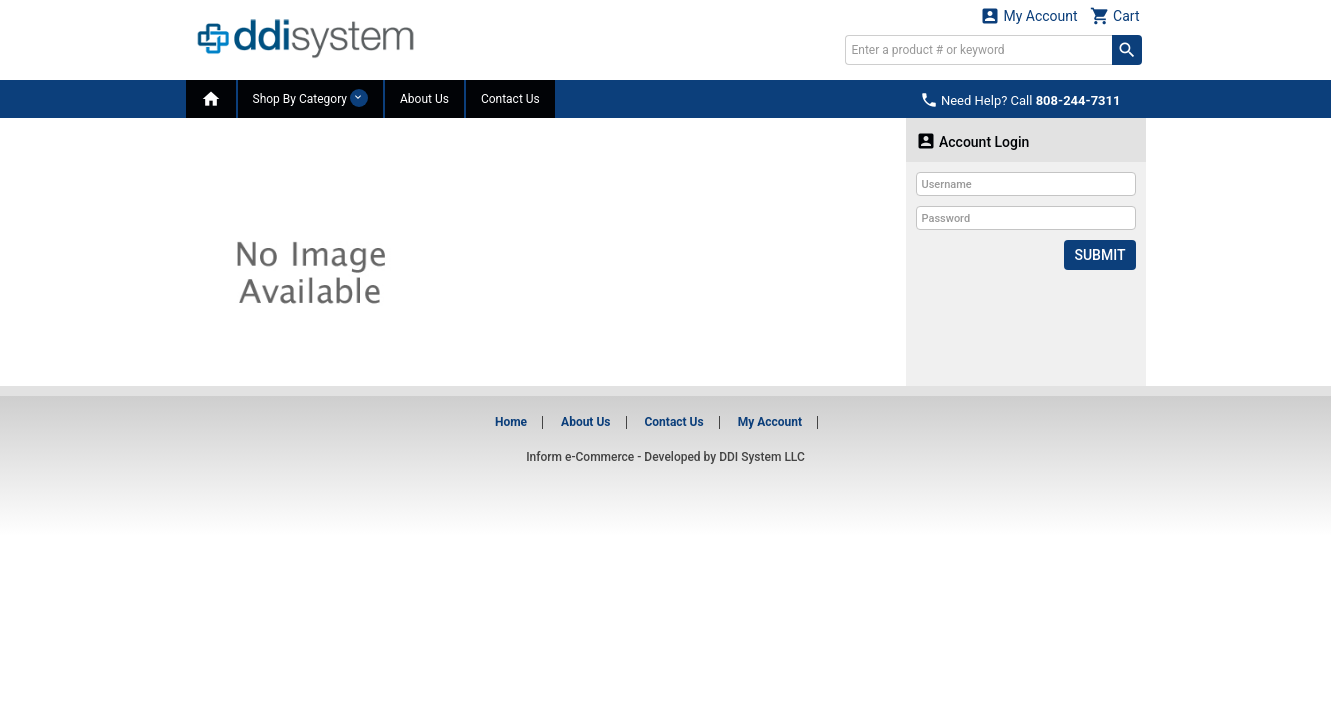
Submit (1099, 255)
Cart (1115, 15)
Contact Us (510, 99)
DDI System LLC (762, 457)
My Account (1029, 15)
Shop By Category (310, 98)
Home (511, 422)
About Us (424, 99)
